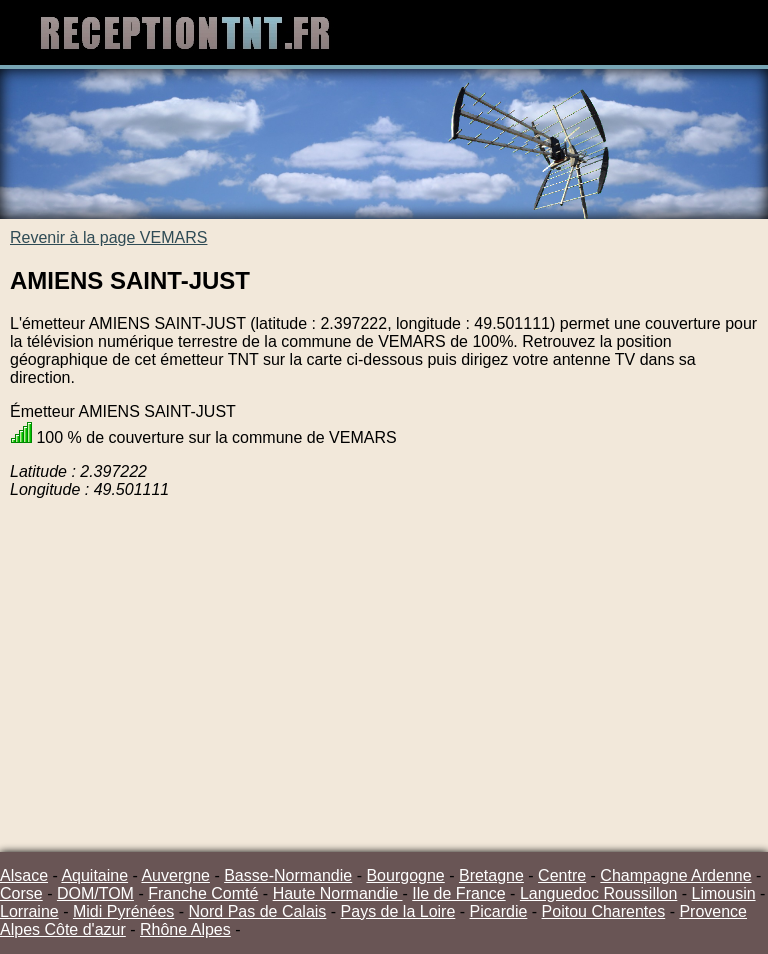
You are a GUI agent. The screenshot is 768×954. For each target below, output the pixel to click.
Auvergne (175, 875)
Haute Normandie (338, 893)
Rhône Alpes (185, 929)
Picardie (499, 911)
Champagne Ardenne (675, 875)
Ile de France (458, 893)
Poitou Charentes (604, 911)
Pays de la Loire (398, 911)
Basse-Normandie (288, 875)
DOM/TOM (95, 893)
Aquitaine (94, 875)
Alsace (24, 875)
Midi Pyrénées (123, 911)
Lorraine (29, 911)
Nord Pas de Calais (258, 911)
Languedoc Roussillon (598, 893)
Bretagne (491, 875)
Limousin (724, 893)
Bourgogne (405, 875)
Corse (21, 893)
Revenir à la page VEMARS (108, 237)
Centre (562, 875)
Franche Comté (203, 893)
